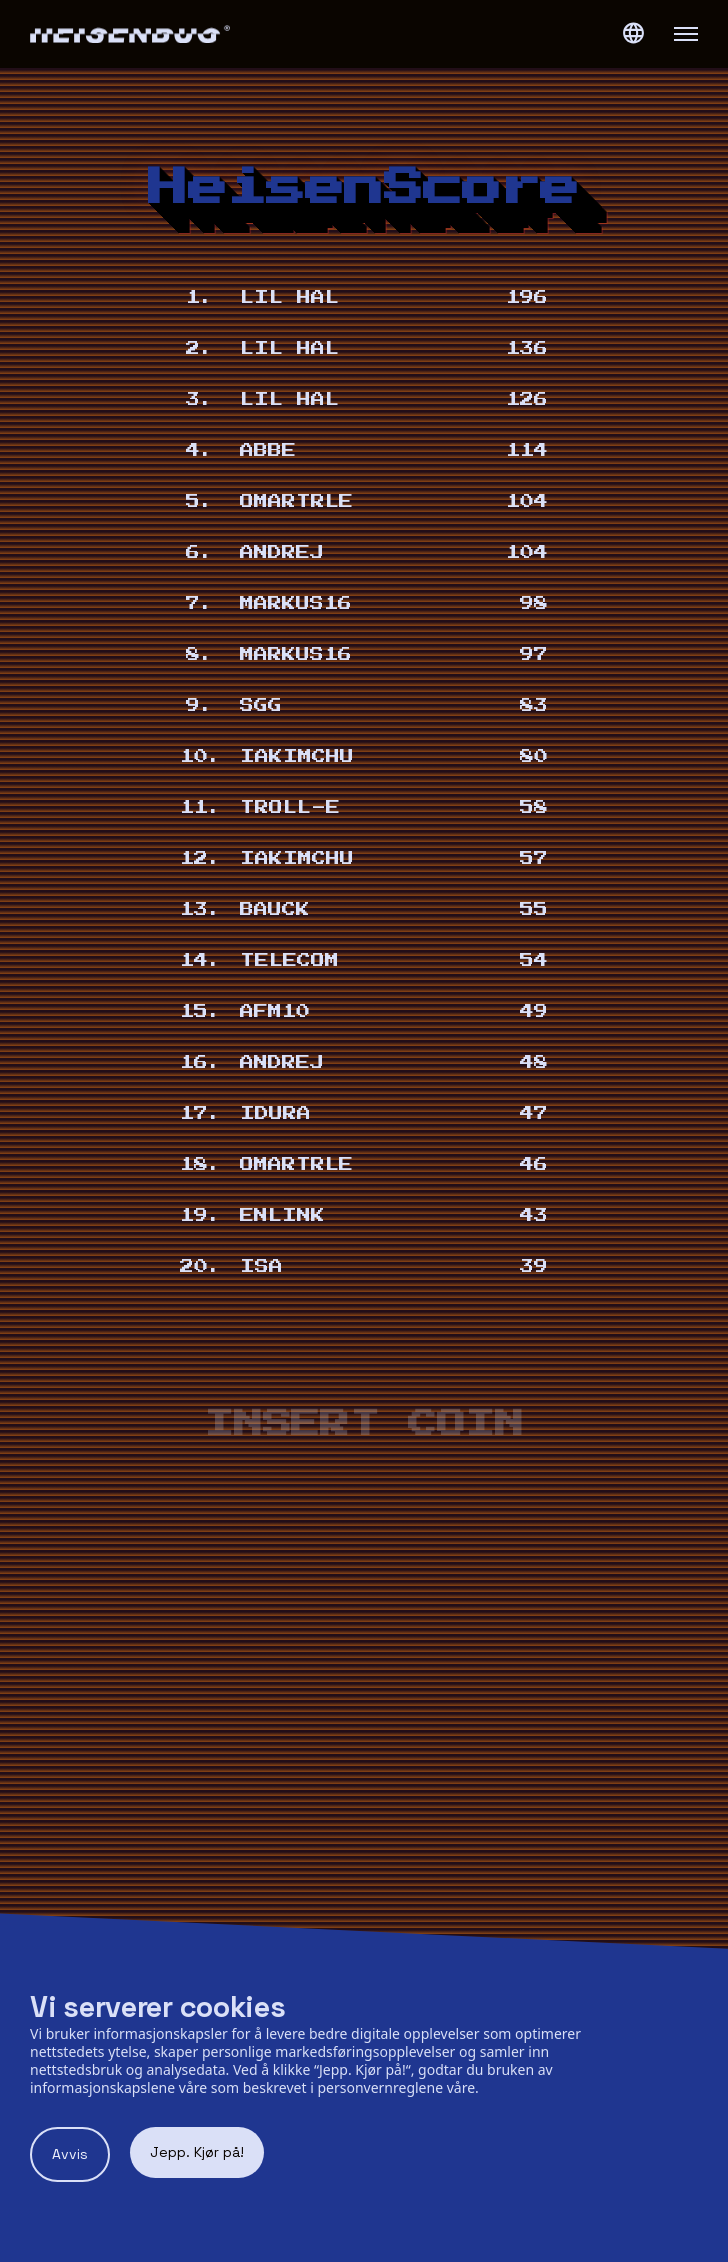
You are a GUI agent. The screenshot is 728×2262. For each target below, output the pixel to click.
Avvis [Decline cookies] (70, 2154)
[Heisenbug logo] (197, 34)
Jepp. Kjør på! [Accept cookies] (197, 2152)
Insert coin (364, 1424)
